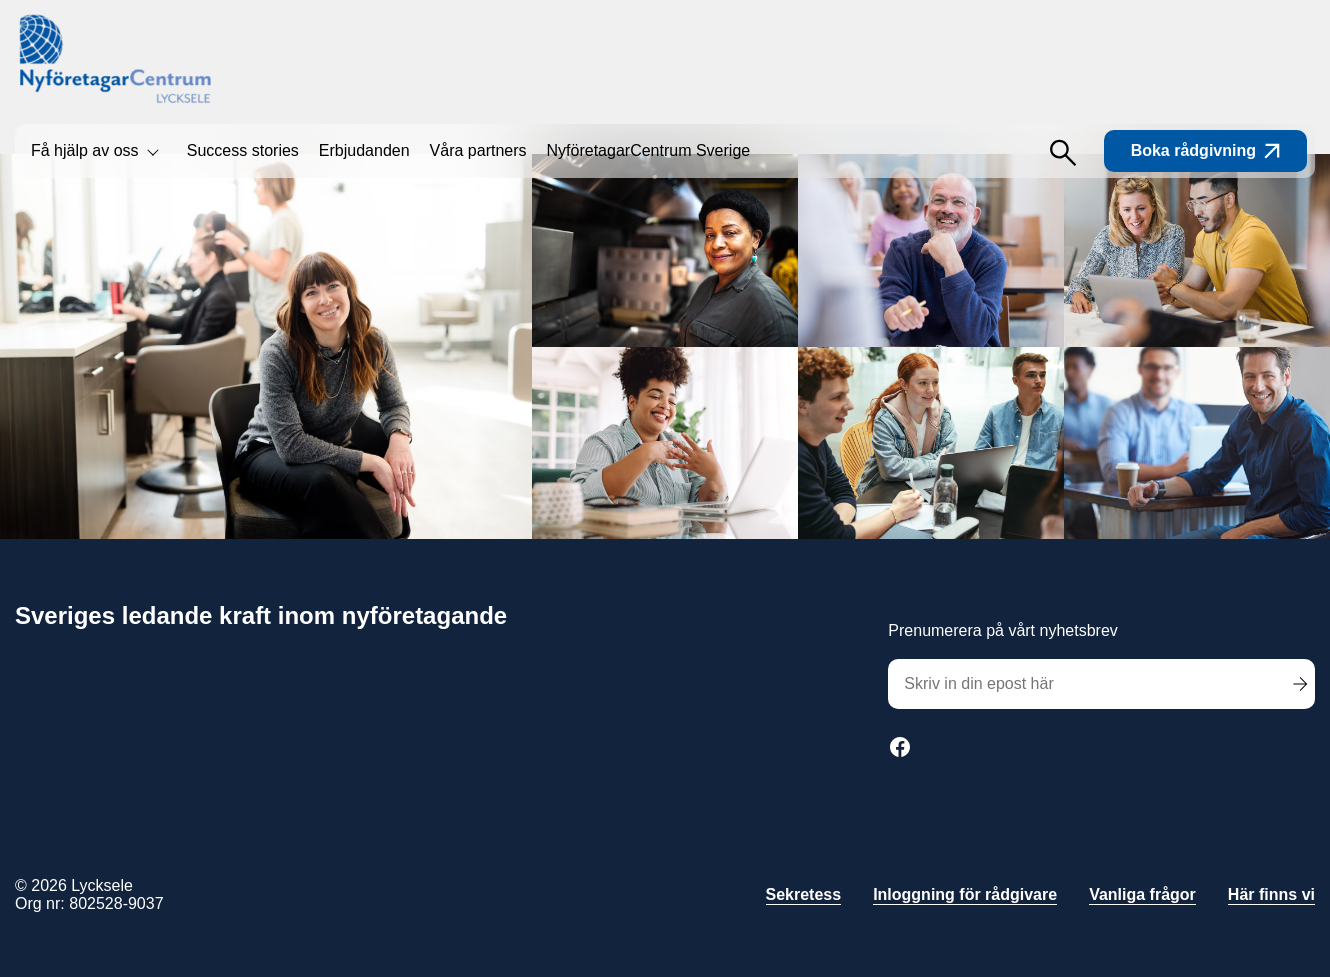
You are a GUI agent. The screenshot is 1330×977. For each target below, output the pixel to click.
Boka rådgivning (1205, 150)
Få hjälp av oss (85, 150)
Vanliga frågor (1142, 894)
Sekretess (804, 894)
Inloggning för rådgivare (965, 894)
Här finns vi (1271, 894)
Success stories (243, 150)
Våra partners (478, 150)
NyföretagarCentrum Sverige (649, 150)
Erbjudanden (364, 150)
